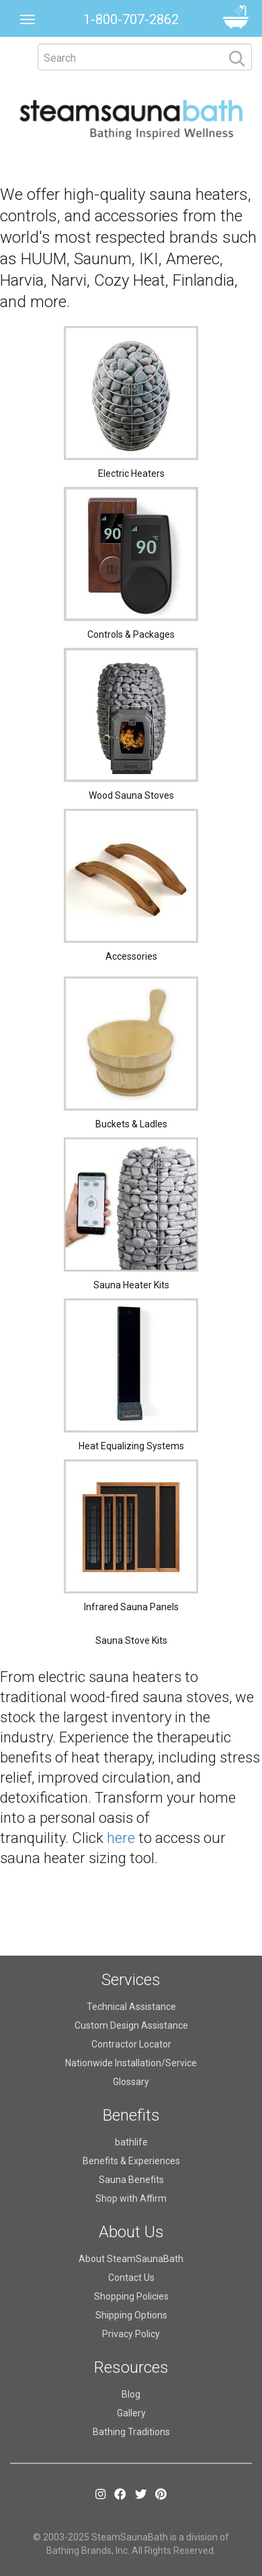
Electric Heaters (131, 473)
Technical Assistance (131, 2006)
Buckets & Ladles (131, 1124)
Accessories (131, 956)
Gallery (131, 2413)
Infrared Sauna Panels (131, 1607)
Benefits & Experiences (131, 2160)
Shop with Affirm (131, 2198)
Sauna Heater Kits (131, 1285)
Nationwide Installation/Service (131, 2063)
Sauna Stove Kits (131, 1640)
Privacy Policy (131, 2334)
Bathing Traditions (131, 2431)
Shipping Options (131, 2315)
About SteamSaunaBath (131, 2258)
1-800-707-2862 (131, 19)
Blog (131, 2394)
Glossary (131, 2081)
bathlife (131, 2142)
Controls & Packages (131, 634)
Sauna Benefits (131, 2179)
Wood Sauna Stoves (131, 795)
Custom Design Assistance (131, 2025)
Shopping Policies (131, 2296)
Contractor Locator (131, 2044)
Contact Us (131, 2277)
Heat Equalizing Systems (131, 1446)
